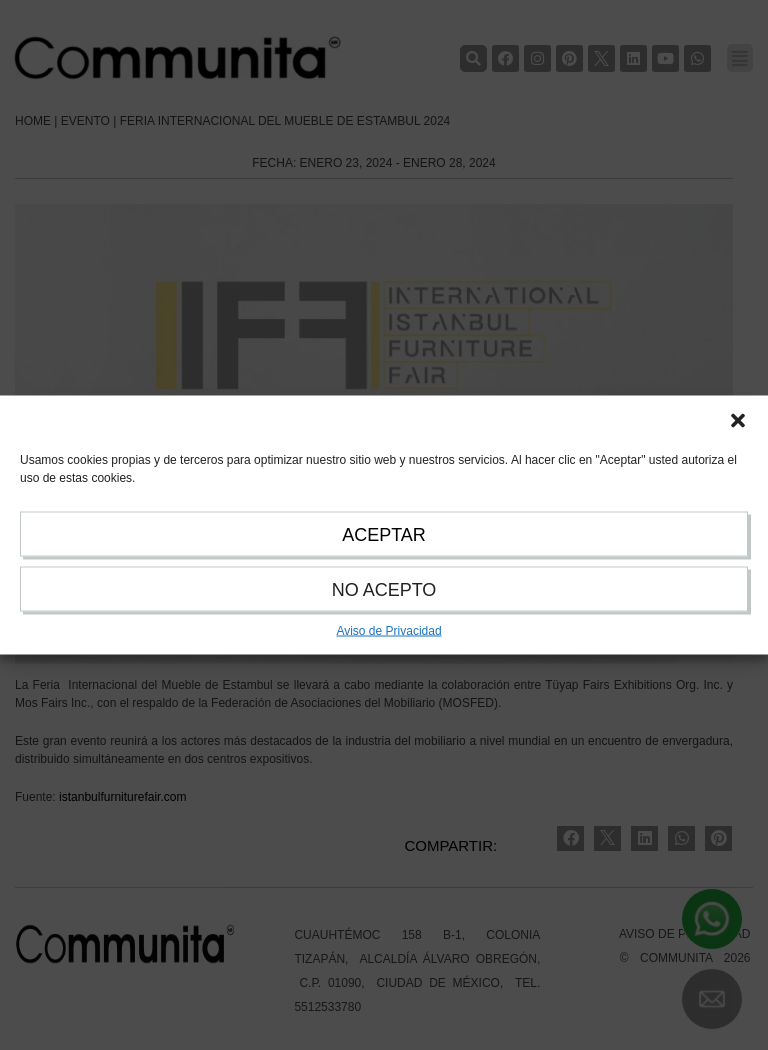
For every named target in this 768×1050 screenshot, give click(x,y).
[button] (738, 421)
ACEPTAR (384, 535)
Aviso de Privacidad (388, 631)
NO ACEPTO (384, 590)
